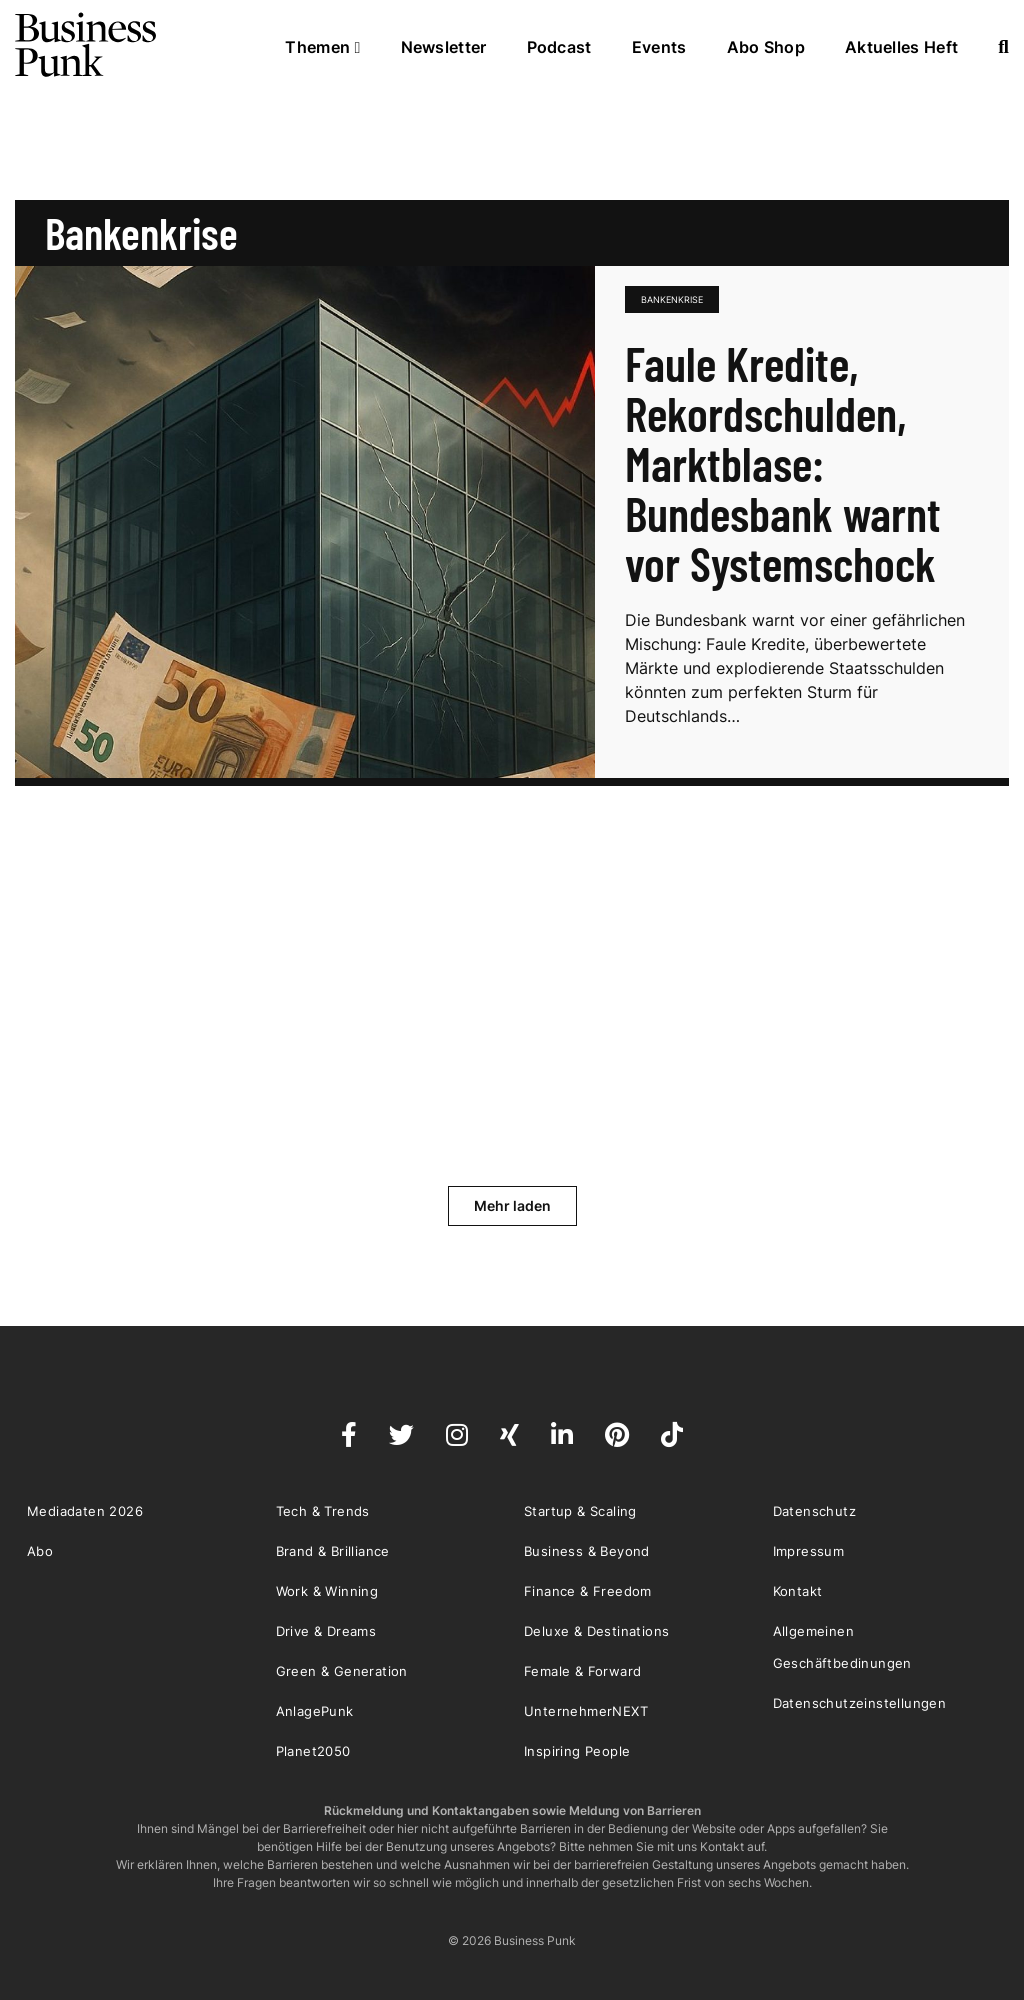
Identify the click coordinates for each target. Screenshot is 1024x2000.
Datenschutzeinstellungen (860, 1703)
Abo (40, 1551)
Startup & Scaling (580, 1511)
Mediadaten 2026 (85, 1511)
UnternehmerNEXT (586, 1711)
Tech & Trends (323, 1511)
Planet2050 (313, 1751)
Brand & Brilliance (333, 1551)
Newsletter (444, 47)
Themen (322, 47)
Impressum (809, 1551)
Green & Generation (342, 1671)
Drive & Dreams (326, 1631)
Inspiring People (577, 1751)
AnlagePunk (315, 1711)
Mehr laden (512, 1205)
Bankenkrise (672, 299)
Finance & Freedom (588, 1591)
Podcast (559, 47)
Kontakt (798, 1591)
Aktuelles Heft (901, 47)
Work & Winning (327, 1591)
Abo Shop (766, 47)
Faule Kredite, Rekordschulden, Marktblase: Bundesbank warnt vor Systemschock (783, 463)
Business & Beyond (587, 1551)
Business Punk (87, 45)
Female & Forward (582, 1671)
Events (659, 47)
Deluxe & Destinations (596, 1631)
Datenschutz (814, 1511)
